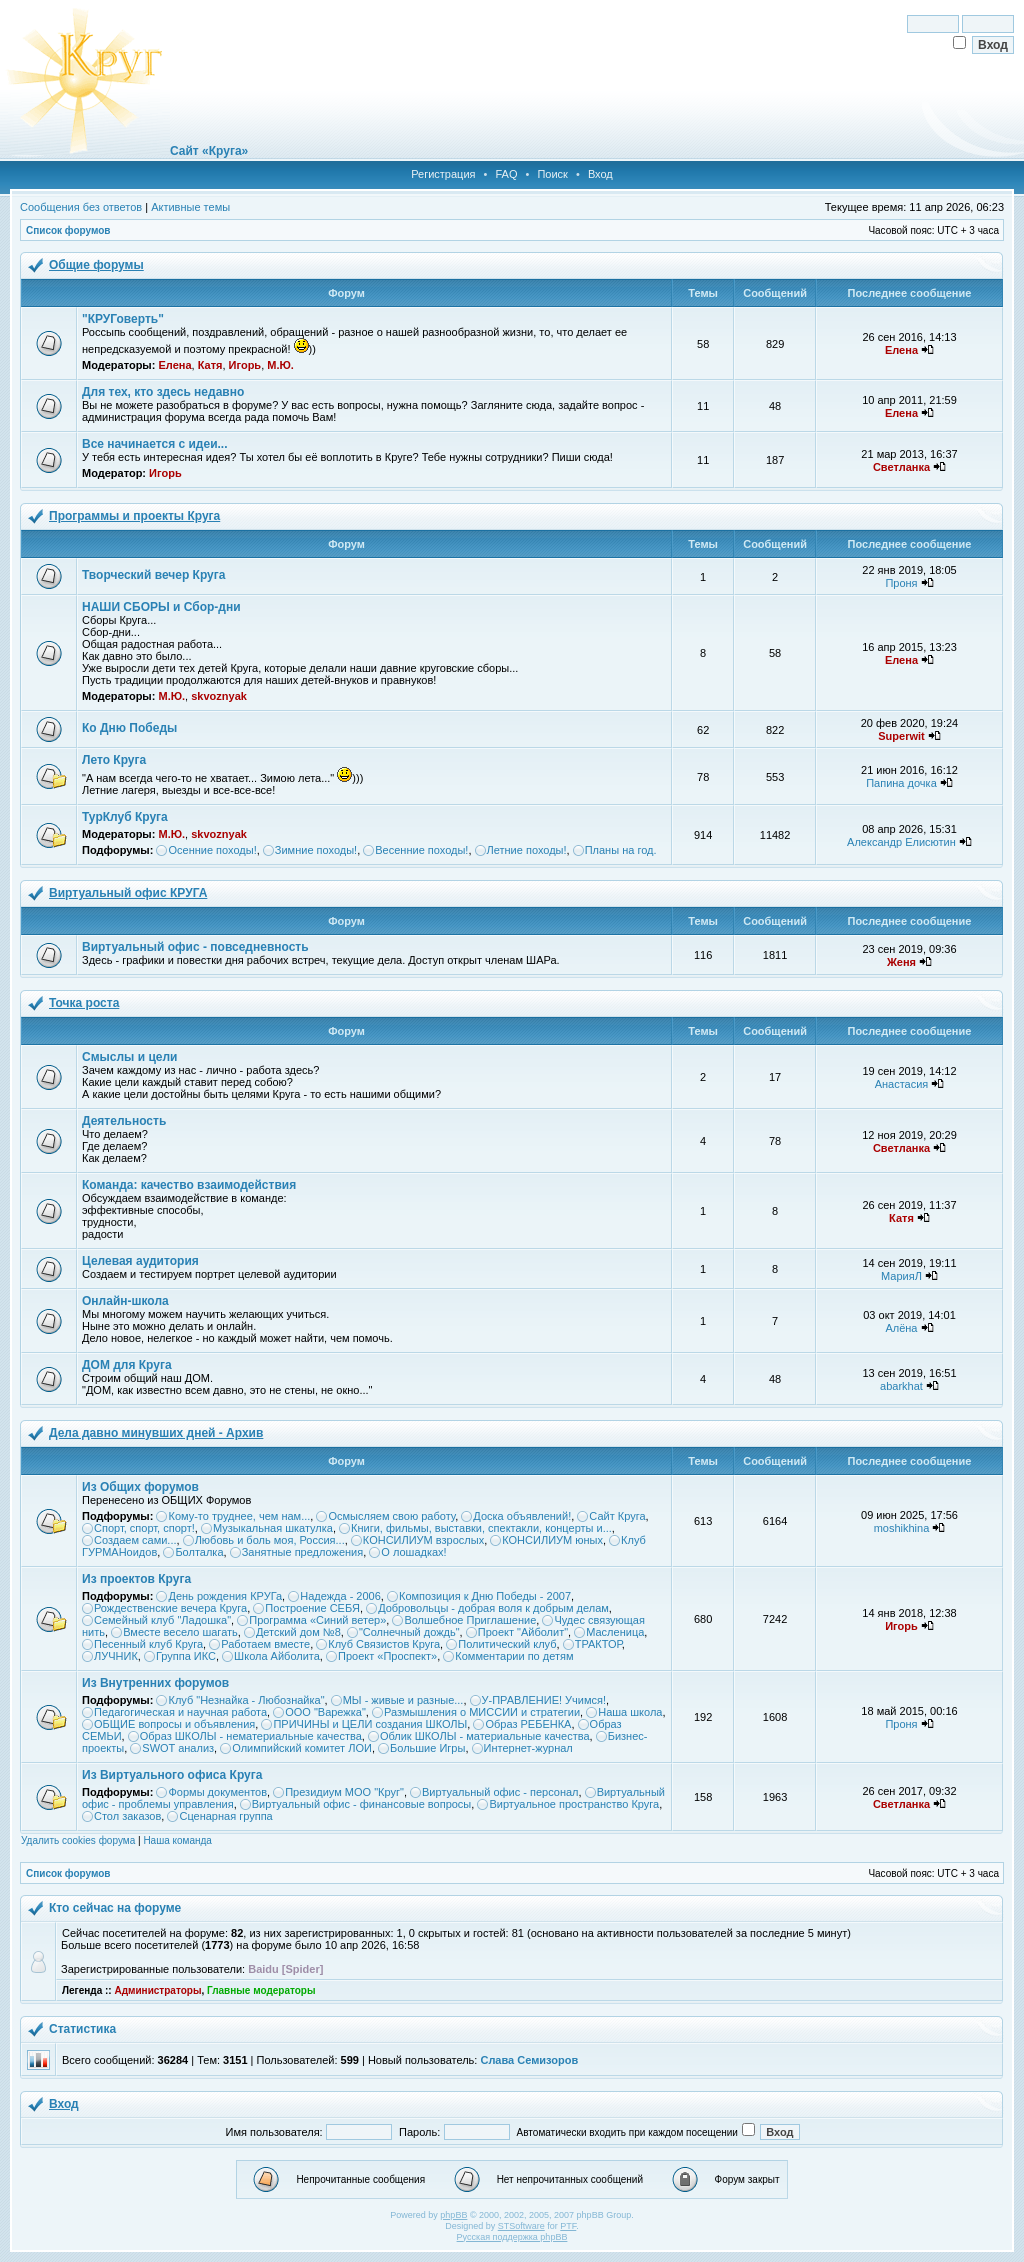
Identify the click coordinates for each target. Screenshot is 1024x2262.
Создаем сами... (135, 1540)
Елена (174, 365)
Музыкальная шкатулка (273, 1528)
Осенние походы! (212, 850)
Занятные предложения (303, 1552)
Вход (600, 174)
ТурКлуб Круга (125, 817)
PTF (568, 2226)
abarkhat (901, 1386)
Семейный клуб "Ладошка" (162, 1620)
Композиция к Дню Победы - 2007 (485, 1596)
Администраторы (157, 1990)
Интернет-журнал (528, 1748)
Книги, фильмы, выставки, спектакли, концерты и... (481, 1528)
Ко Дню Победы (129, 728)
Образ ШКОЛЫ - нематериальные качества (251, 1736)
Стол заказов (127, 1816)
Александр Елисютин (901, 842)
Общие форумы (96, 265)
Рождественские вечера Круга (170, 1608)
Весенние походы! (421, 850)
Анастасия (902, 1084)
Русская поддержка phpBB (512, 2237)
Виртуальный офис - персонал (500, 1792)
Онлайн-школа (125, 1301)
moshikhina (902, 1528)
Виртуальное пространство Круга (574, 1804)
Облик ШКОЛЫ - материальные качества (485, 1736)
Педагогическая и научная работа (180, 1712)
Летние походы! (527, 850)
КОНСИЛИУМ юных (552, 1540)
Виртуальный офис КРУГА (128, 893)
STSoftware (521, 2226)
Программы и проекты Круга (134, 516)
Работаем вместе (265, 1644)
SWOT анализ (178, 1748)
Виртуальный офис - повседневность (195, 947)
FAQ (506, 174)
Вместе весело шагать (180, 1632)
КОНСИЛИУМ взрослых (423, 1540)
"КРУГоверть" (123, 319)
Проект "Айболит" (523, 1632)
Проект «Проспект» (387, 1656)
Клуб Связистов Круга (384, 1644)
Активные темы (190, 207)
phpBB (453, 2215)
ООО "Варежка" (325, 1712)
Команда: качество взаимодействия (189, 1185)
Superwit (901, 736)
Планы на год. (621, 850)
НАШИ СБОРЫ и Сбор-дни (161, 607)
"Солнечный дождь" (409, 1632)
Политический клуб (507, 1644)
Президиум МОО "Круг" (344, 1792)
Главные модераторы (261, 1990)
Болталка (199, 1552)
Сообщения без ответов (81, 207)
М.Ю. (280, 365)
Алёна (901, 1328)
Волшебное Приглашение (470, 1620)
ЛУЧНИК (116, 1656)
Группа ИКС (186, 1656)
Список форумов (68, 230)
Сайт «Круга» (209, 151)
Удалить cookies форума (78, 1840)
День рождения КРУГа (225, 1596)
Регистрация (443, 174)
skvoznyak (219, 696)
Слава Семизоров (529, 2060)
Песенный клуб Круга (148, 1644)
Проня (901, 583)
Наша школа (630, 1712)
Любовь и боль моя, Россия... (270, 1540)
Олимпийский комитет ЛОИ (302, 1748)
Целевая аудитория (140, 1261)
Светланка (901, 467)
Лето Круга (114, 760)
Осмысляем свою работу (391, 1516)
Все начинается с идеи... (155, 444)
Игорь (245, 365)
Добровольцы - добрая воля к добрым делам (493, 1608)
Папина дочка (901, 783)
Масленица (615, 1632)
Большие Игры (427, 1748)
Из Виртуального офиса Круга (172, 1775)
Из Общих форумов (140, 1487)
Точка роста (84, 1003)
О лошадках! (413, 1552)
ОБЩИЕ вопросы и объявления (174, 1724)
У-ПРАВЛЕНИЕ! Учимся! (544, 1700)
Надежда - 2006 (340, 1596)
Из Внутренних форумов (155, 1683)
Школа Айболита (277, 1656)
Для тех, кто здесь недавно (163, 392)
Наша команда (177, 1840)
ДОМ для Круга (127, 1365)
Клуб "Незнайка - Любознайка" (246, 1700)
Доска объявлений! (522, 1516)
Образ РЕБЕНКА (528, 1724)
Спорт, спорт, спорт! (144, 1528)
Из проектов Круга (136, 1579)
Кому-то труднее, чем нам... (239, 1516)
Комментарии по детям (514, 1656)
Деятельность (124, 1121)
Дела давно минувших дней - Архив (156, 1433)
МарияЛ (901, 1276)
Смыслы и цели (129, 1057)
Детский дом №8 (298, 1632)
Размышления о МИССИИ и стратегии (482, 1712)
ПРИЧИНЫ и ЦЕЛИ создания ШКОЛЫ (370, 1724)
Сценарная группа (225, 1816)
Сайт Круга (617, 1516)
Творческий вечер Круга (153, 575)
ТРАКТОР (598, 1644)
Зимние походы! (316, 850)
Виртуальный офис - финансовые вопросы (362, 1804)
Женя (901, 962)
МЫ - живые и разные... (403, 1700)
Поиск (552, 174)
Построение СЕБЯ (312, 1608)
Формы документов (217, 1792)
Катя (210, 365)
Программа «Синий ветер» (317, 1620)
